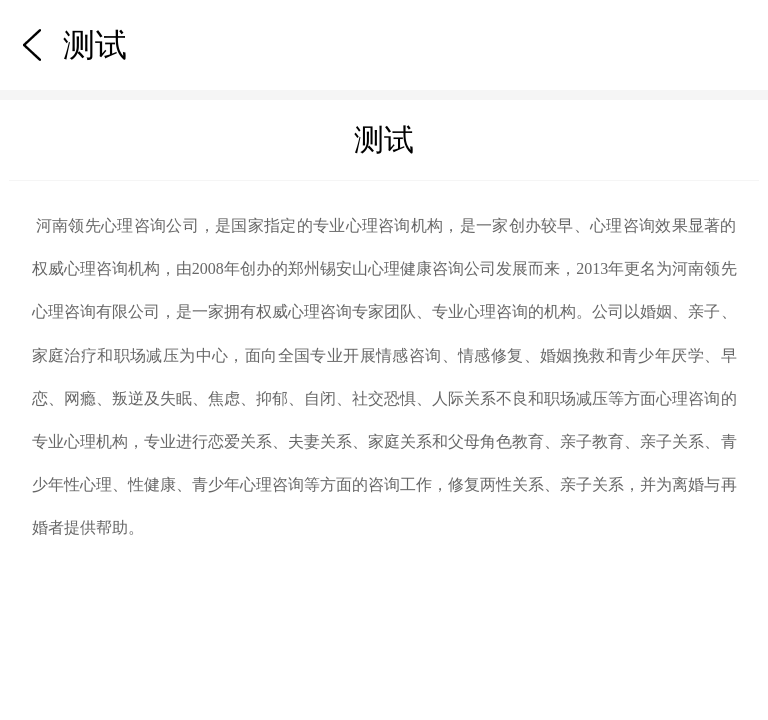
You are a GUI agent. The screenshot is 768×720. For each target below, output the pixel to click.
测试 (34, 12)
